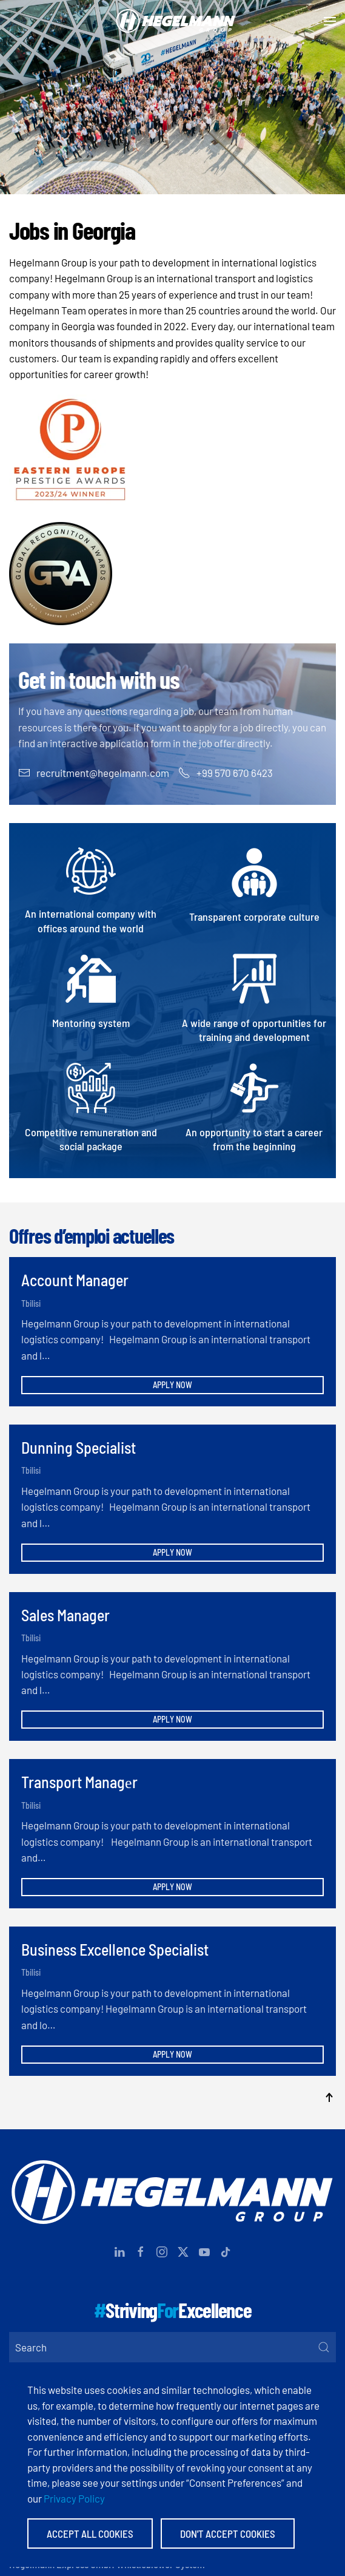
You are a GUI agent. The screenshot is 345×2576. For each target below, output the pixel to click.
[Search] (172, 2347)
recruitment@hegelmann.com (93, 773)
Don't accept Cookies (227, 2533)
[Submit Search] (324, 2347)
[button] (330, 21)
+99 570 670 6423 (225, 773)
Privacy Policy (74, 2498)
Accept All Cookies (90, 2533)
